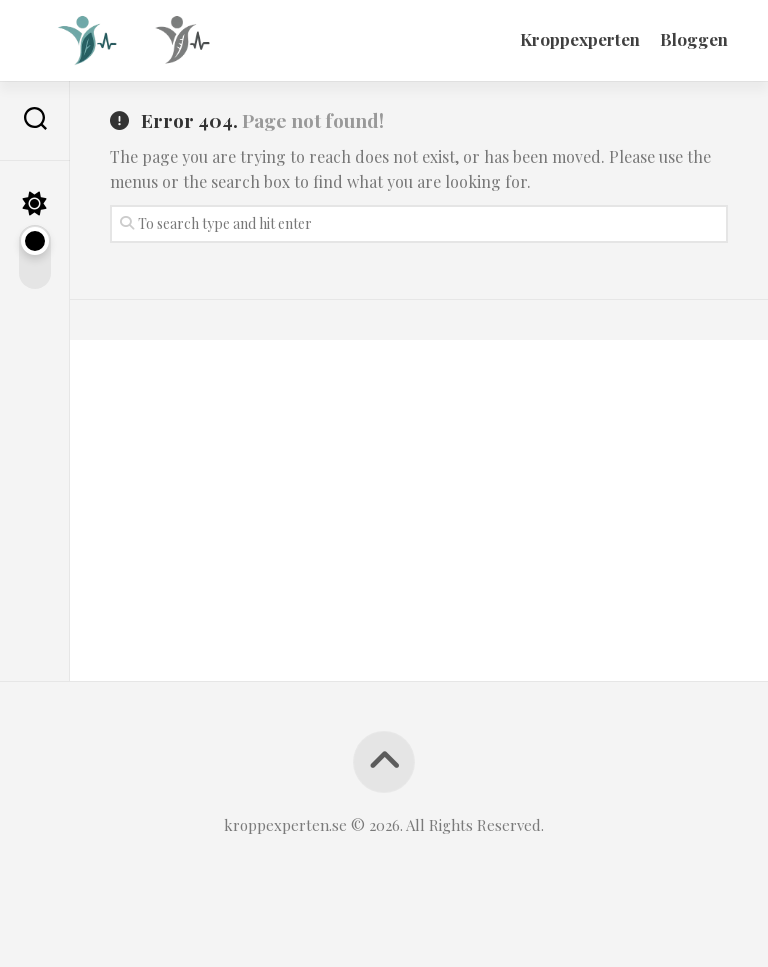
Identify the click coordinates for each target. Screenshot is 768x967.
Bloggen (694, 39)
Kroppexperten (580, 39)
